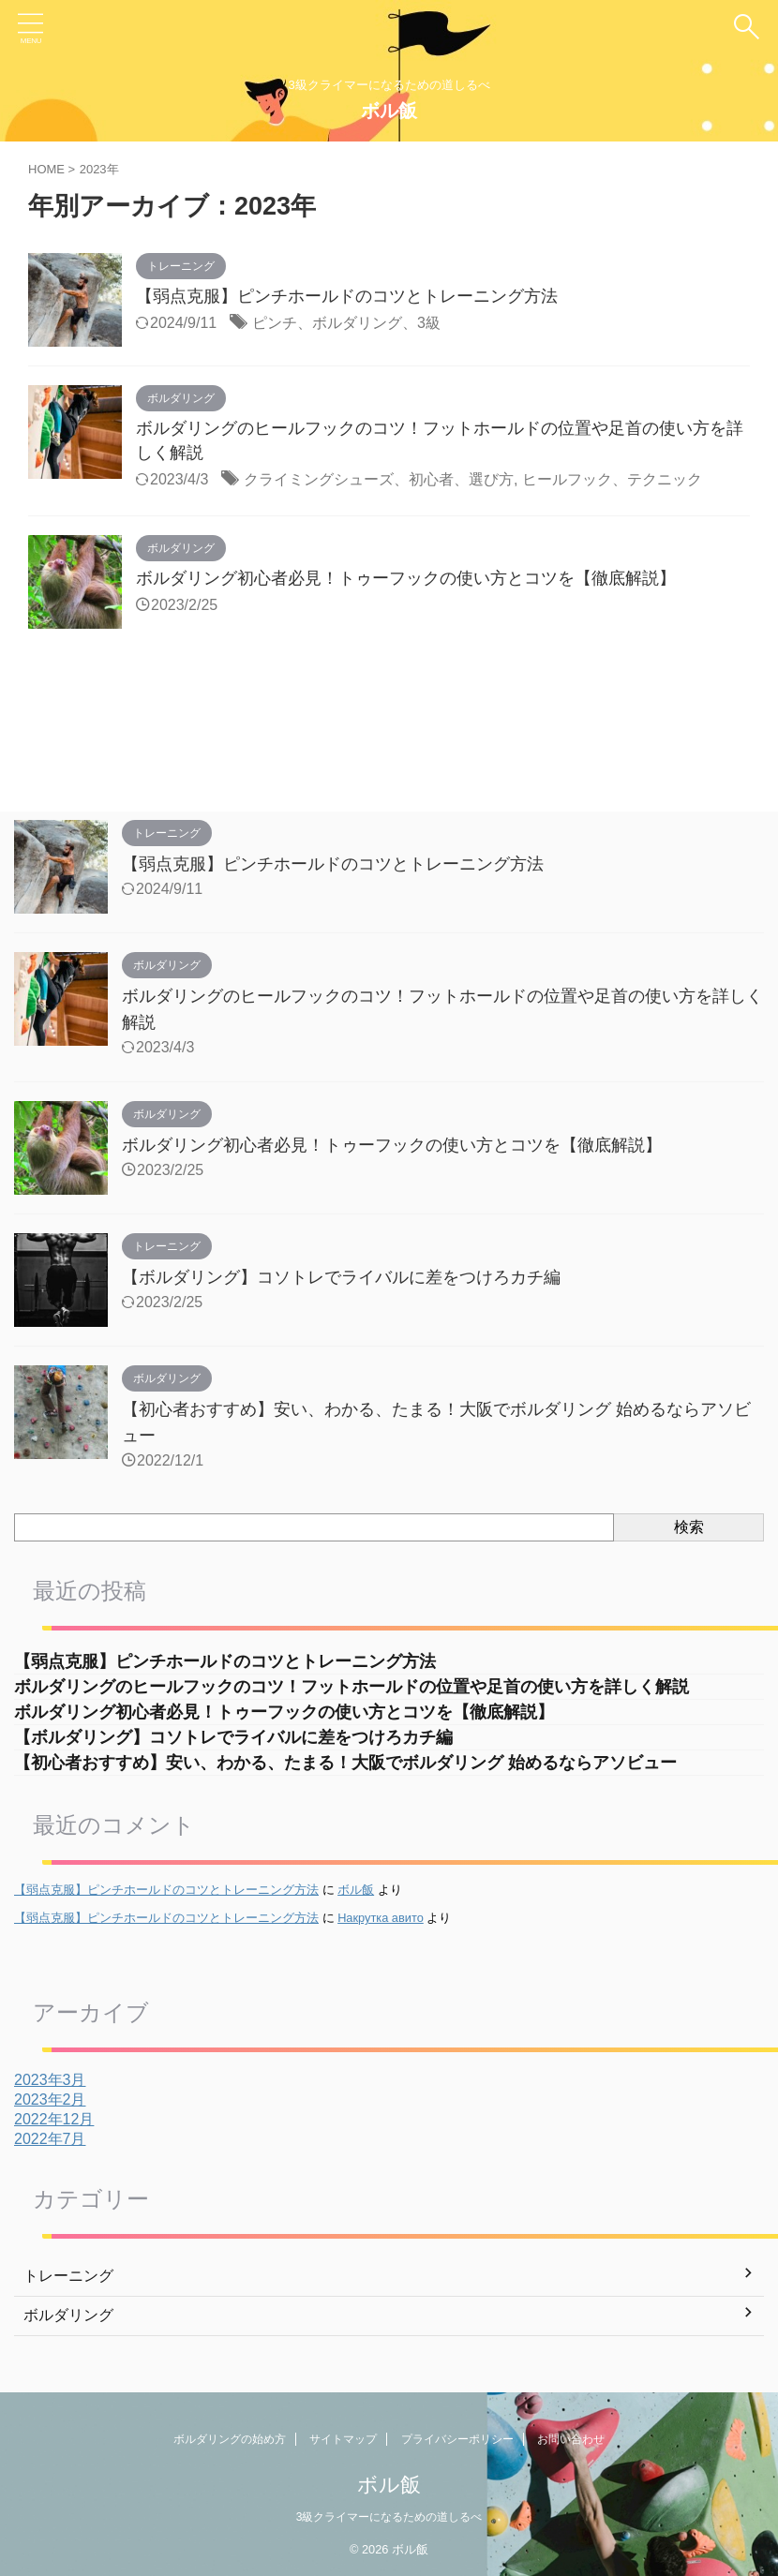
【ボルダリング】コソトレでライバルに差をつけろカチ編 (341, 1277)
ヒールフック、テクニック (612, 479)
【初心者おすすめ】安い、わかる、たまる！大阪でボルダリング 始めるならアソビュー (354, 1762)
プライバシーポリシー (457, 2439)
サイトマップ (343, 2439)
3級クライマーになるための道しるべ (389, 2517)
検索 (689, 1527)
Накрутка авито (380, 1918)
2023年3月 (50, 2080)
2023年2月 (50, 2099)
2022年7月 (50, 2139)
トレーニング (68, 2276)
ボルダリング (68, 2315)
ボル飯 (389, 110)
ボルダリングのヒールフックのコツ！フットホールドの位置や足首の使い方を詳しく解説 (351, 1686)
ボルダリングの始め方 (229, 2439)
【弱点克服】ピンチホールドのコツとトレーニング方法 (347, 296)
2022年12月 (54, 2119)
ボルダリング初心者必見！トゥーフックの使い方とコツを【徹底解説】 (406, 578)
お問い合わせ (571, 2439)
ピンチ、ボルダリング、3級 (346, 323)
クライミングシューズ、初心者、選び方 (379, 479)
